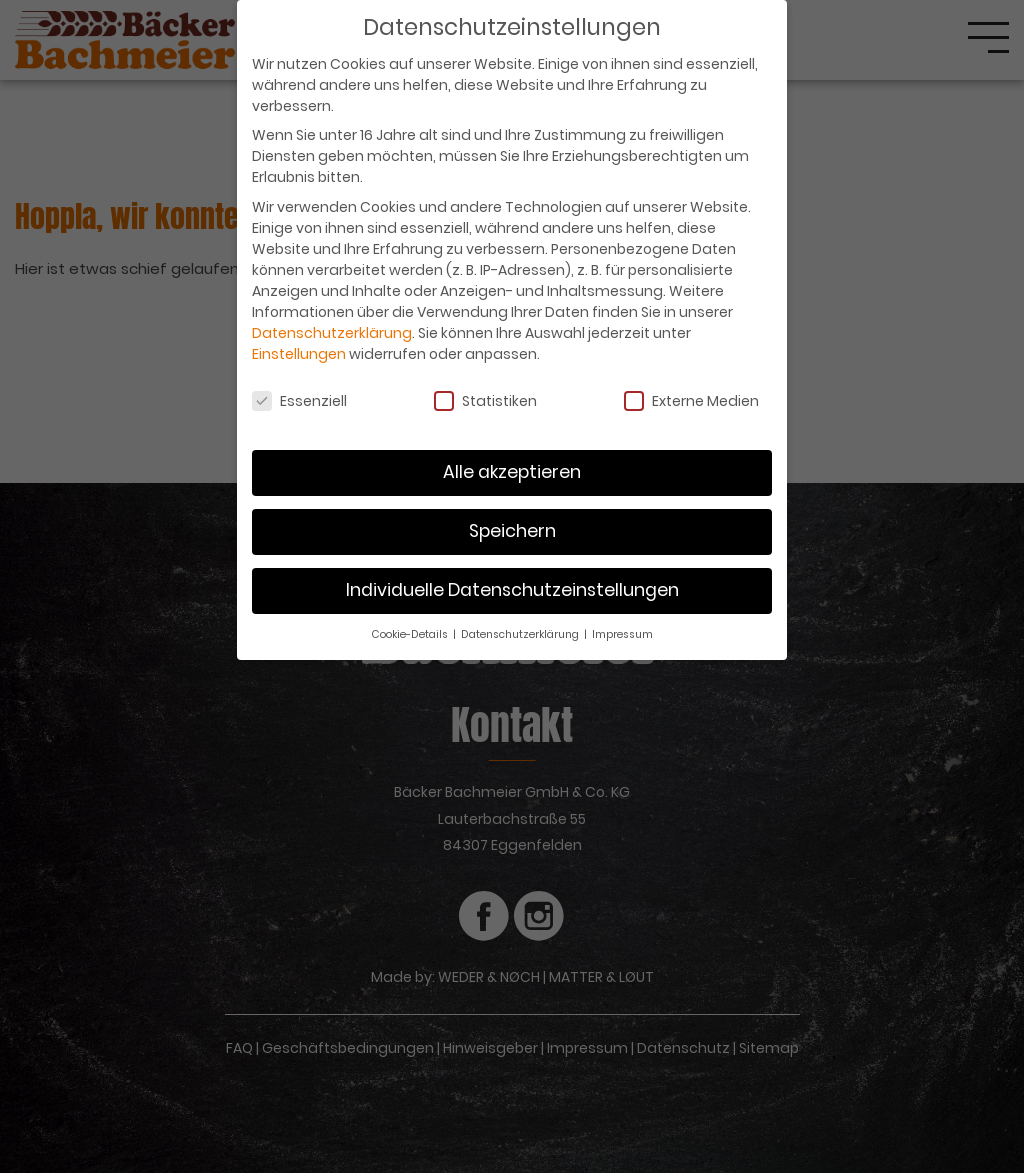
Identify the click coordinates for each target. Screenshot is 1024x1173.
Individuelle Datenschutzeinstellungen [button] (512, 590)
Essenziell (299, 401)
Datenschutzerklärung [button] (521, 634)
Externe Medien (691, 401)
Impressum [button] (622, 634)
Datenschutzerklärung (332, 333)
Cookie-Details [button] (411, 634)
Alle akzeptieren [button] (512, 472)
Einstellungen (299, 354)
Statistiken (485, 401)
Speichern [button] (512, 531)
